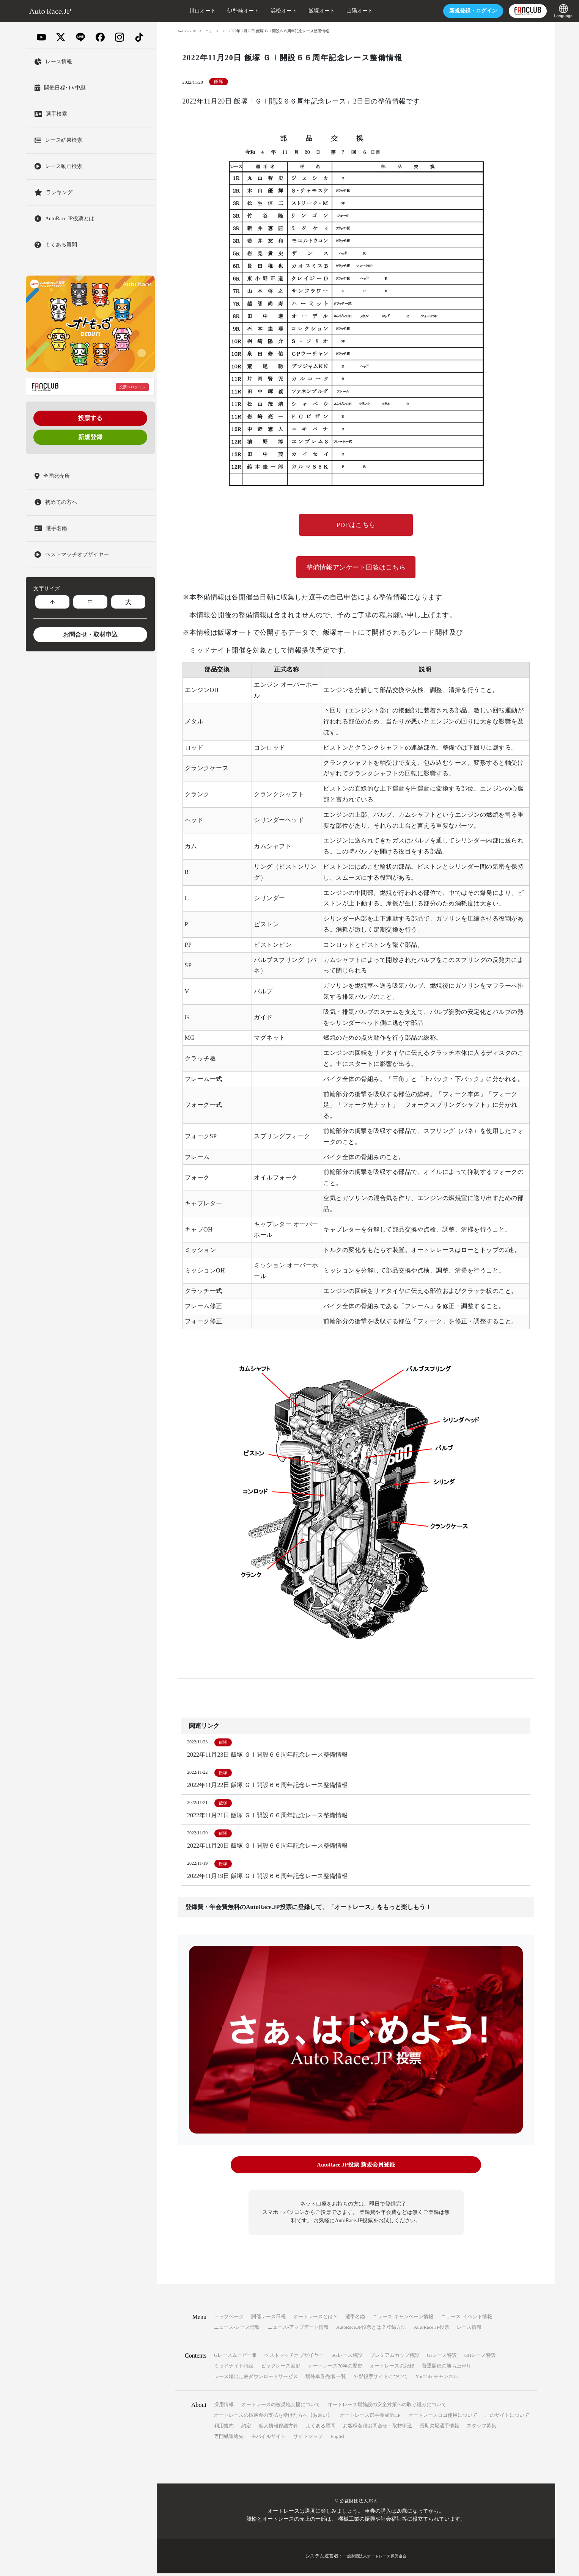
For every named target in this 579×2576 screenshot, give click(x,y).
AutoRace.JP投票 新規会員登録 (356, 2168)
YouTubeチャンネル (436, 2379)
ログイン (448, 11)
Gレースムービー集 (235, 2358)
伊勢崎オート (218, 11)
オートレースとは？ (315, 2319)
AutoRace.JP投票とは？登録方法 (371, 2330)
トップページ (229, 2319)
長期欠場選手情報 (439, 2428)
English (338, 2439)
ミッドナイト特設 (233, 2368)
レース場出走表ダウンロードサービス (256, 2379)
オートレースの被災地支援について (280, 2407)
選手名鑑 (355, 2319)
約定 (246, 2428)
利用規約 (224, 2428)
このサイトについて (507, 2418)
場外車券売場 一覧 (325, 2379)
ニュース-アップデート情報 (297, 2330)
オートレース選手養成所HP (370, 2418)
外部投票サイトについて (381, 2379)
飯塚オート (296, 11)
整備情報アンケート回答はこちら (356, 569)
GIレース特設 (442, 2358)
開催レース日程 (268, 2319)
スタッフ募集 (481, 2428)
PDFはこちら (356, 525)
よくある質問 (320, 2428)
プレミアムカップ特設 (394, 2358)
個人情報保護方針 (278, 2428)
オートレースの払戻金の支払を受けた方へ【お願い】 (273, 2418)
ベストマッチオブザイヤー (294, 2358)
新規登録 (90, 437)
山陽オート (334, 11)
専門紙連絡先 (229, 2439)
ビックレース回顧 (281, 2368)
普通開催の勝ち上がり (446, 2368)
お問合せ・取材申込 (90, 634)
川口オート (177, 11)
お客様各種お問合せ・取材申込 (377, 2428)
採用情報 (224, 2407)
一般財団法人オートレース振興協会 (375, 2558)
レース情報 (469, 2330)
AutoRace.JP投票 (431, 2330)
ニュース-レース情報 (237, 2330)
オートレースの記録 (392, 2368)
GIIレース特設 (480, 2358)
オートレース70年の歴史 (335, 2368)
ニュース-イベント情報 (466, 2319)
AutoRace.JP (187, 31)
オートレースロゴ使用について (442, 2418)
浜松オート (258, 11)
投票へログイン (132, 387)
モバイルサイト (268, 2439)
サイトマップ (308, 2439)
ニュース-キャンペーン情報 (403, 2319)
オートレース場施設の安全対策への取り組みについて (387, 2407)
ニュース (214, 31)
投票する (90, 418)
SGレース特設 (346, 2358)
